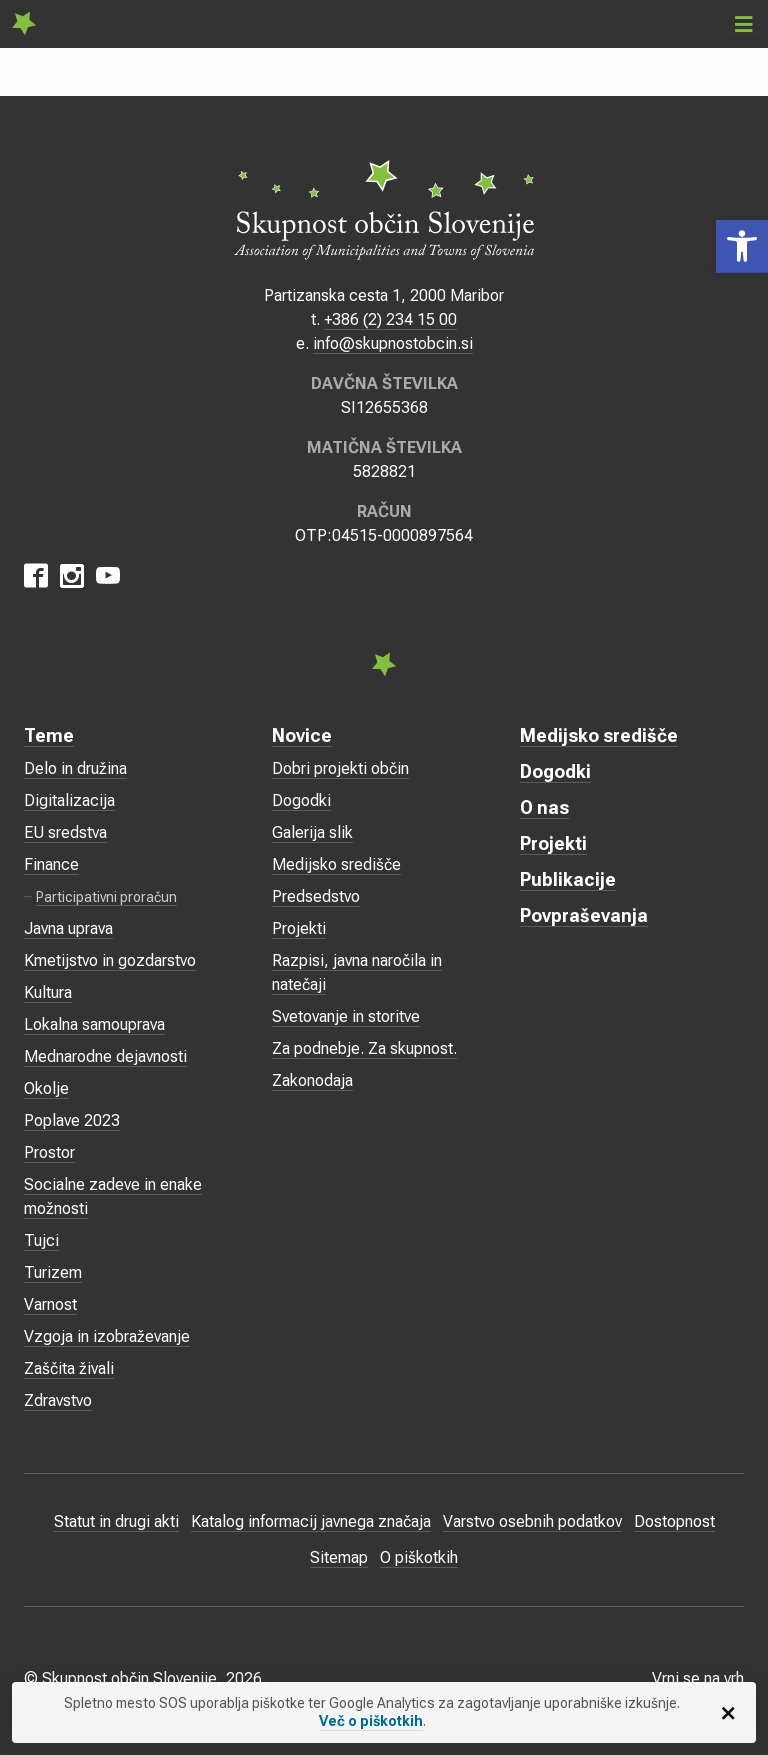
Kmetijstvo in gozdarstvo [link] (110, 960)
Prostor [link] (49, 1152)
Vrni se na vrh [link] (698, 1678)
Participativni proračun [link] (106, 897)
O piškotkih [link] (419, 1557)
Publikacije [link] (568, 879)
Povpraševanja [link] (584, 915)
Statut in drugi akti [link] (116, 1521)
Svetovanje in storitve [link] (346, 1016)
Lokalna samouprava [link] (94, 1024)
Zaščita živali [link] (69, 1368)
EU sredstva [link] (65, 832)
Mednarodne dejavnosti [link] (105, 1056)
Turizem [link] (53, 1272)
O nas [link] (544, 807)
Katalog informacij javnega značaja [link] (311, 1521)
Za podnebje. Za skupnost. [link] (364, 1048)
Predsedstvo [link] (316, 896)
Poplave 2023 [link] (72, 1120)
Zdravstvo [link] (58, 1400)
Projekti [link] (299, 928)
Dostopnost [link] (674, 1521)
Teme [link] (49, 735)
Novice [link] (302, 735)
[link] (742, 246)
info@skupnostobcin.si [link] (393, 343)
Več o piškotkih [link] (371, 1721)
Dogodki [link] (301, 800)
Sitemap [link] (339, 1557)
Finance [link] (51, 864)
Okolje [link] (46, 1088)
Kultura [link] (48, 992)
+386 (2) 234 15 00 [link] (390, 319)
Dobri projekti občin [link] (340, 768)
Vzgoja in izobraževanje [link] (107, 1336)
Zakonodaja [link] (312, 1080)
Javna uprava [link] (68, 928)
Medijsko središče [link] (336, 864)
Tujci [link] (41, 1240)
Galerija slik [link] (312, 832)
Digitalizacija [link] (69, 800)
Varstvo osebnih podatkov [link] (532, 1521)
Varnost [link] (50, 1304)
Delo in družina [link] (75, 768)
